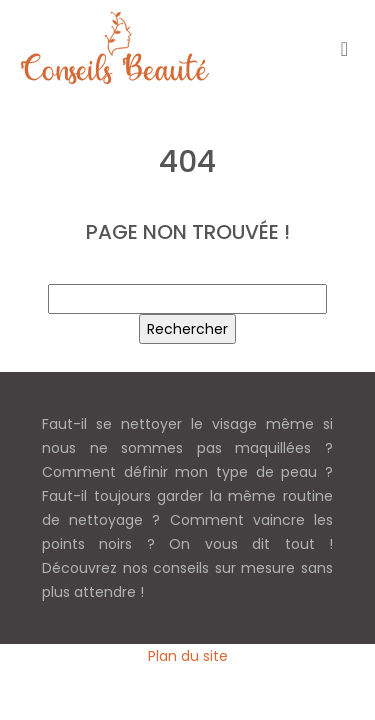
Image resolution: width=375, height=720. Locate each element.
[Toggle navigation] (344, 48)
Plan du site (188, 656)
